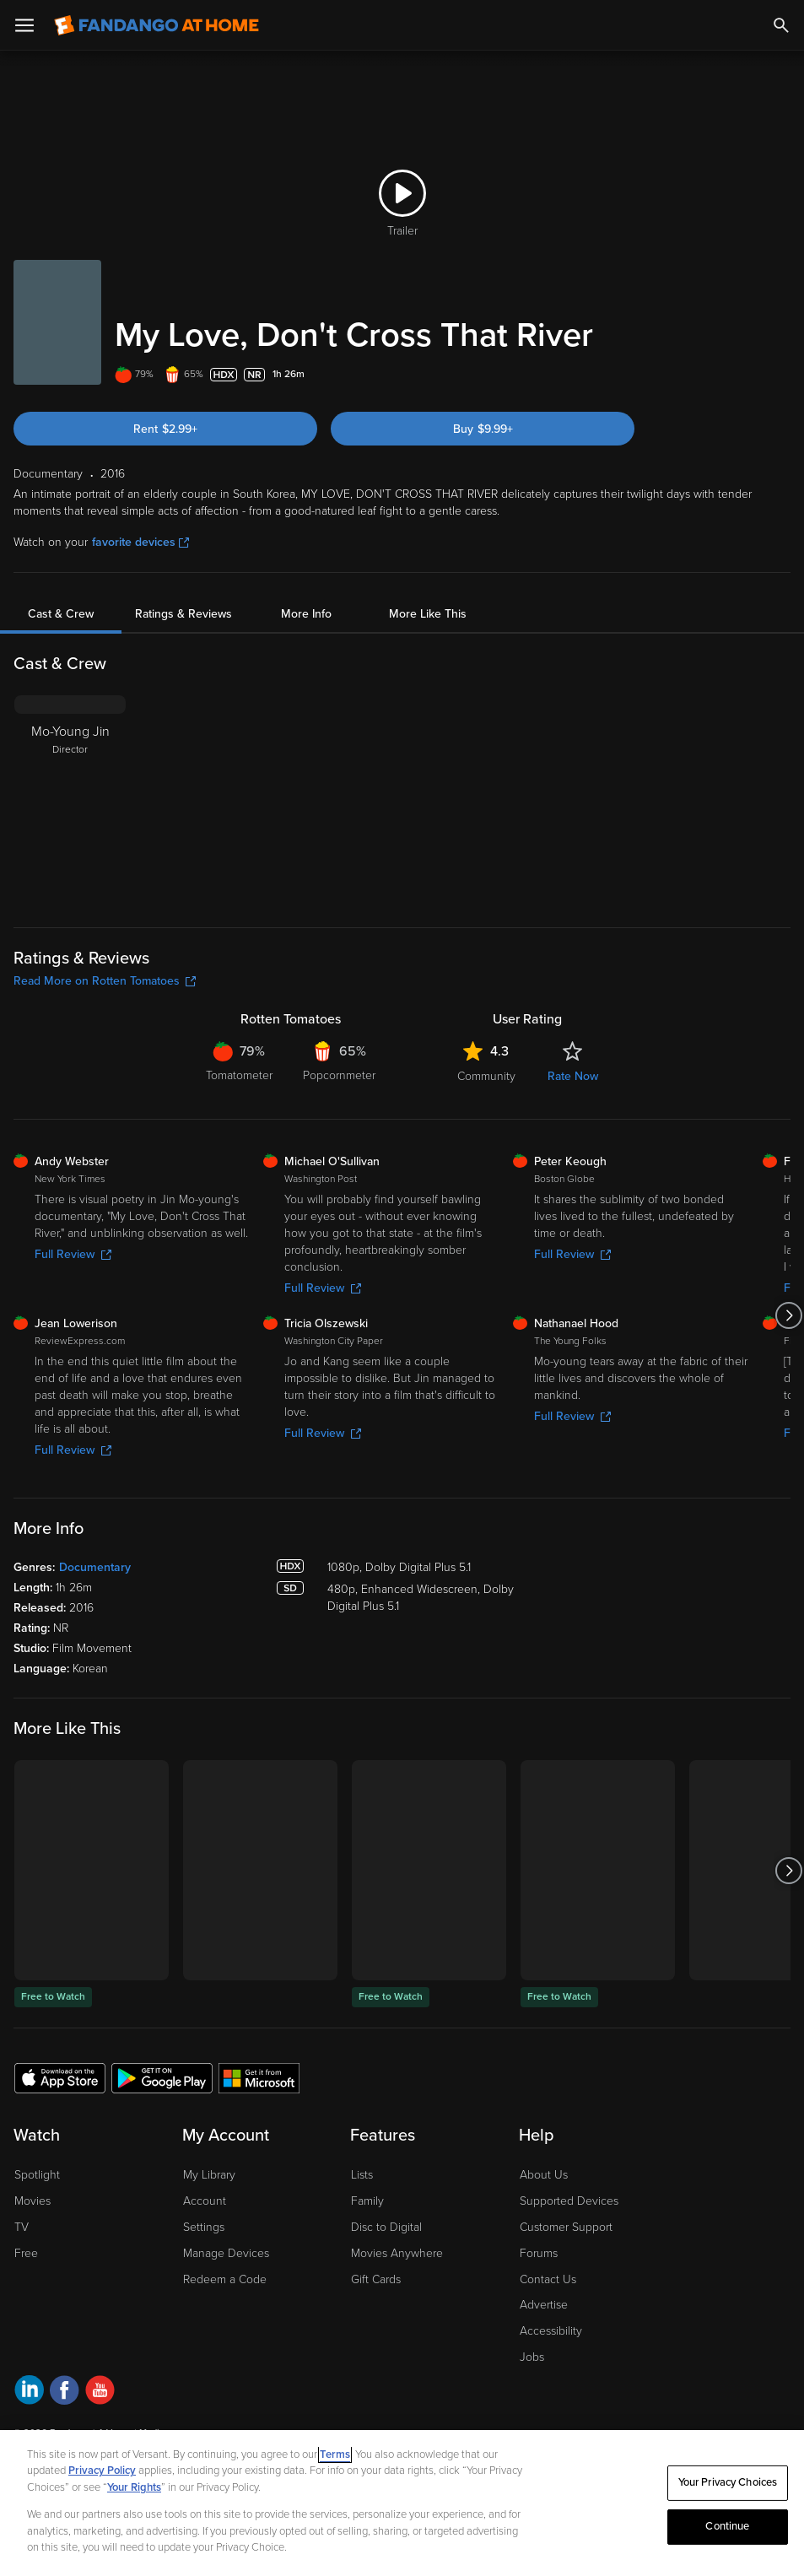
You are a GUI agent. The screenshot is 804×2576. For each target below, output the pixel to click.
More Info (306, 614)
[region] (402, 2503)
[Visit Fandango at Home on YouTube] (100, 2392)
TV (21, 2227)
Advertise (544, 2305)
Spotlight (37, 2175)
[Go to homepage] (156, 25)
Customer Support (566, 2227)
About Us (544, 2175)
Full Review (73, 1254)
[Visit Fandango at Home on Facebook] (64, 2392)
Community (486, 1076)
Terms (335, 2454)
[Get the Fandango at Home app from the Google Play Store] (162, 2077)
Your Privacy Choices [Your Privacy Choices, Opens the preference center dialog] (728, 2482)
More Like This (428, 614)
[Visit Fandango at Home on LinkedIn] (29, 2392)
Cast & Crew (61, 614)
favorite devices (140, 542)
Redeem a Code (225, 2279)
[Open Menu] (24, 25)
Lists (362, 2175)
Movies (32, 2201)
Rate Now (573, 1076)
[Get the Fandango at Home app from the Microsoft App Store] (259, 2077)
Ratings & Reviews (183, 614)
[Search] (781, 25)
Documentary (95, 1567)
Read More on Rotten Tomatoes (104, 981)
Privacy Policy (102, 2470)
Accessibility (551, 2331)
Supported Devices (569, 2201)
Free (26, 2253)
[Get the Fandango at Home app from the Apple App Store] (59, 2077)
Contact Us (548, 2279)
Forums (539, 2253)
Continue (727, 2526)
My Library (209, 2175)
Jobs (532, 2357)
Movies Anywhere (397, 2253)
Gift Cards (376, 2279)
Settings (203, 2227)
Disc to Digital (386, 2227)
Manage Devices (226, 2253)
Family (367, 2201)
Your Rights (134, 2487)
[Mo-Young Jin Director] (70, 800)
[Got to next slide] (788, 1315)
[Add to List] (782, 374)
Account (204, 2201)
